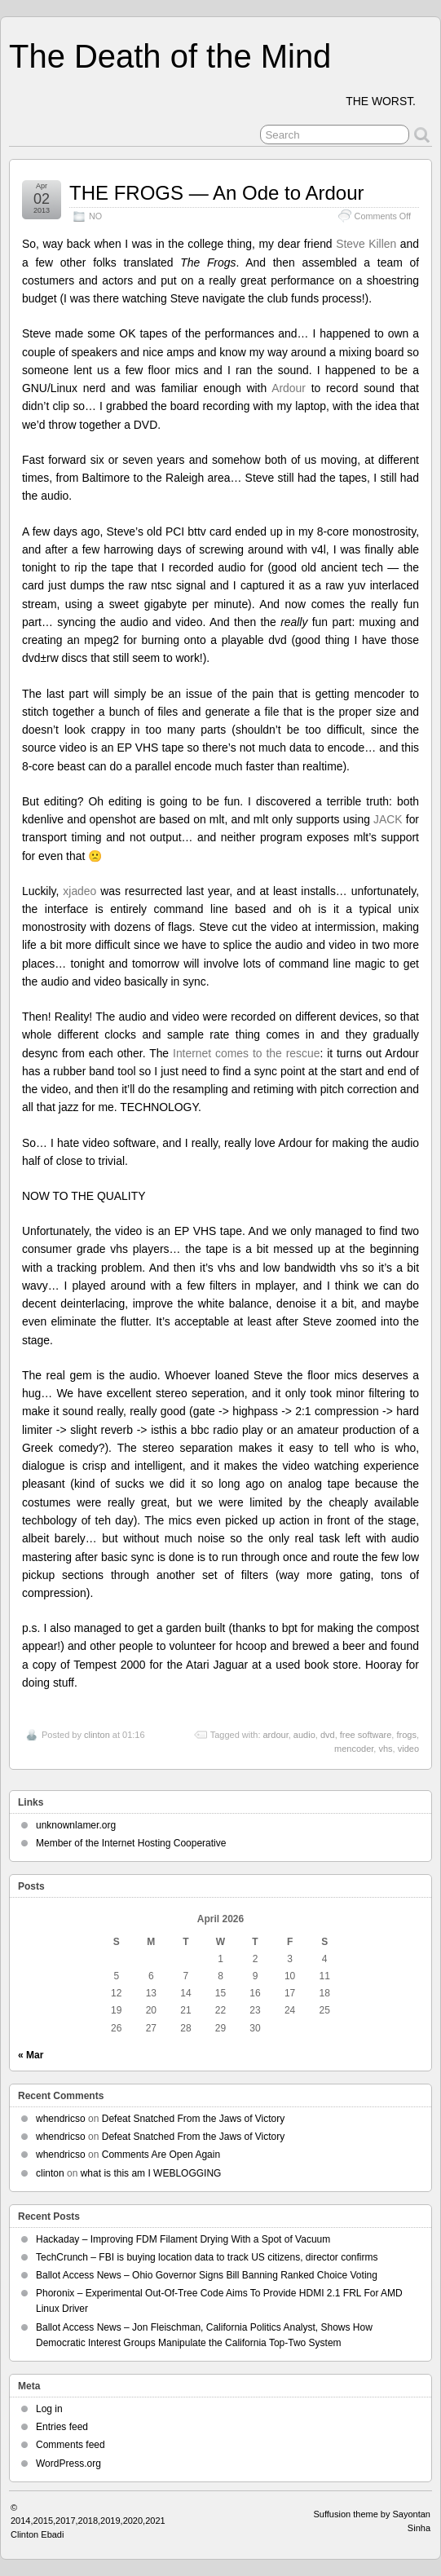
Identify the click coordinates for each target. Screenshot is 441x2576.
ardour (276, 1735)
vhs (385, 1748)
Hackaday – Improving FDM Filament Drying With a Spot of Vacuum (183, 2239)
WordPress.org (68, 2463)
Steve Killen (366, 243)
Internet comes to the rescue (246, 1053)
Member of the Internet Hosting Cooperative (131, 1843)
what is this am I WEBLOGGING (151, 2173)
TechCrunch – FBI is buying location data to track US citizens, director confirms (207, 2257)
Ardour (288, 388)
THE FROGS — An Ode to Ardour (216, 193)
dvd (327, 1735)
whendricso (61, 2118)
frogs (406, 1735)
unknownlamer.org (76, 1825)
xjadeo (79, 891)
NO (95, 216)
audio (304, 1735)
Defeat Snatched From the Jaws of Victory (193, 2118)
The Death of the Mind (170, 56)
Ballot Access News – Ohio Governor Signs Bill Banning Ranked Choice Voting (206, 2275)
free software (366, 1735)
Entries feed (62, 2427)
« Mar (30, 2055)
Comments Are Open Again (161, 2154)
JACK (388, 819)
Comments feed (70, 2444)
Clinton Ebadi (37, 2534)
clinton (97, 1735)
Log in (49, 2409)
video (408, 1748)
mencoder (353, 1748)
